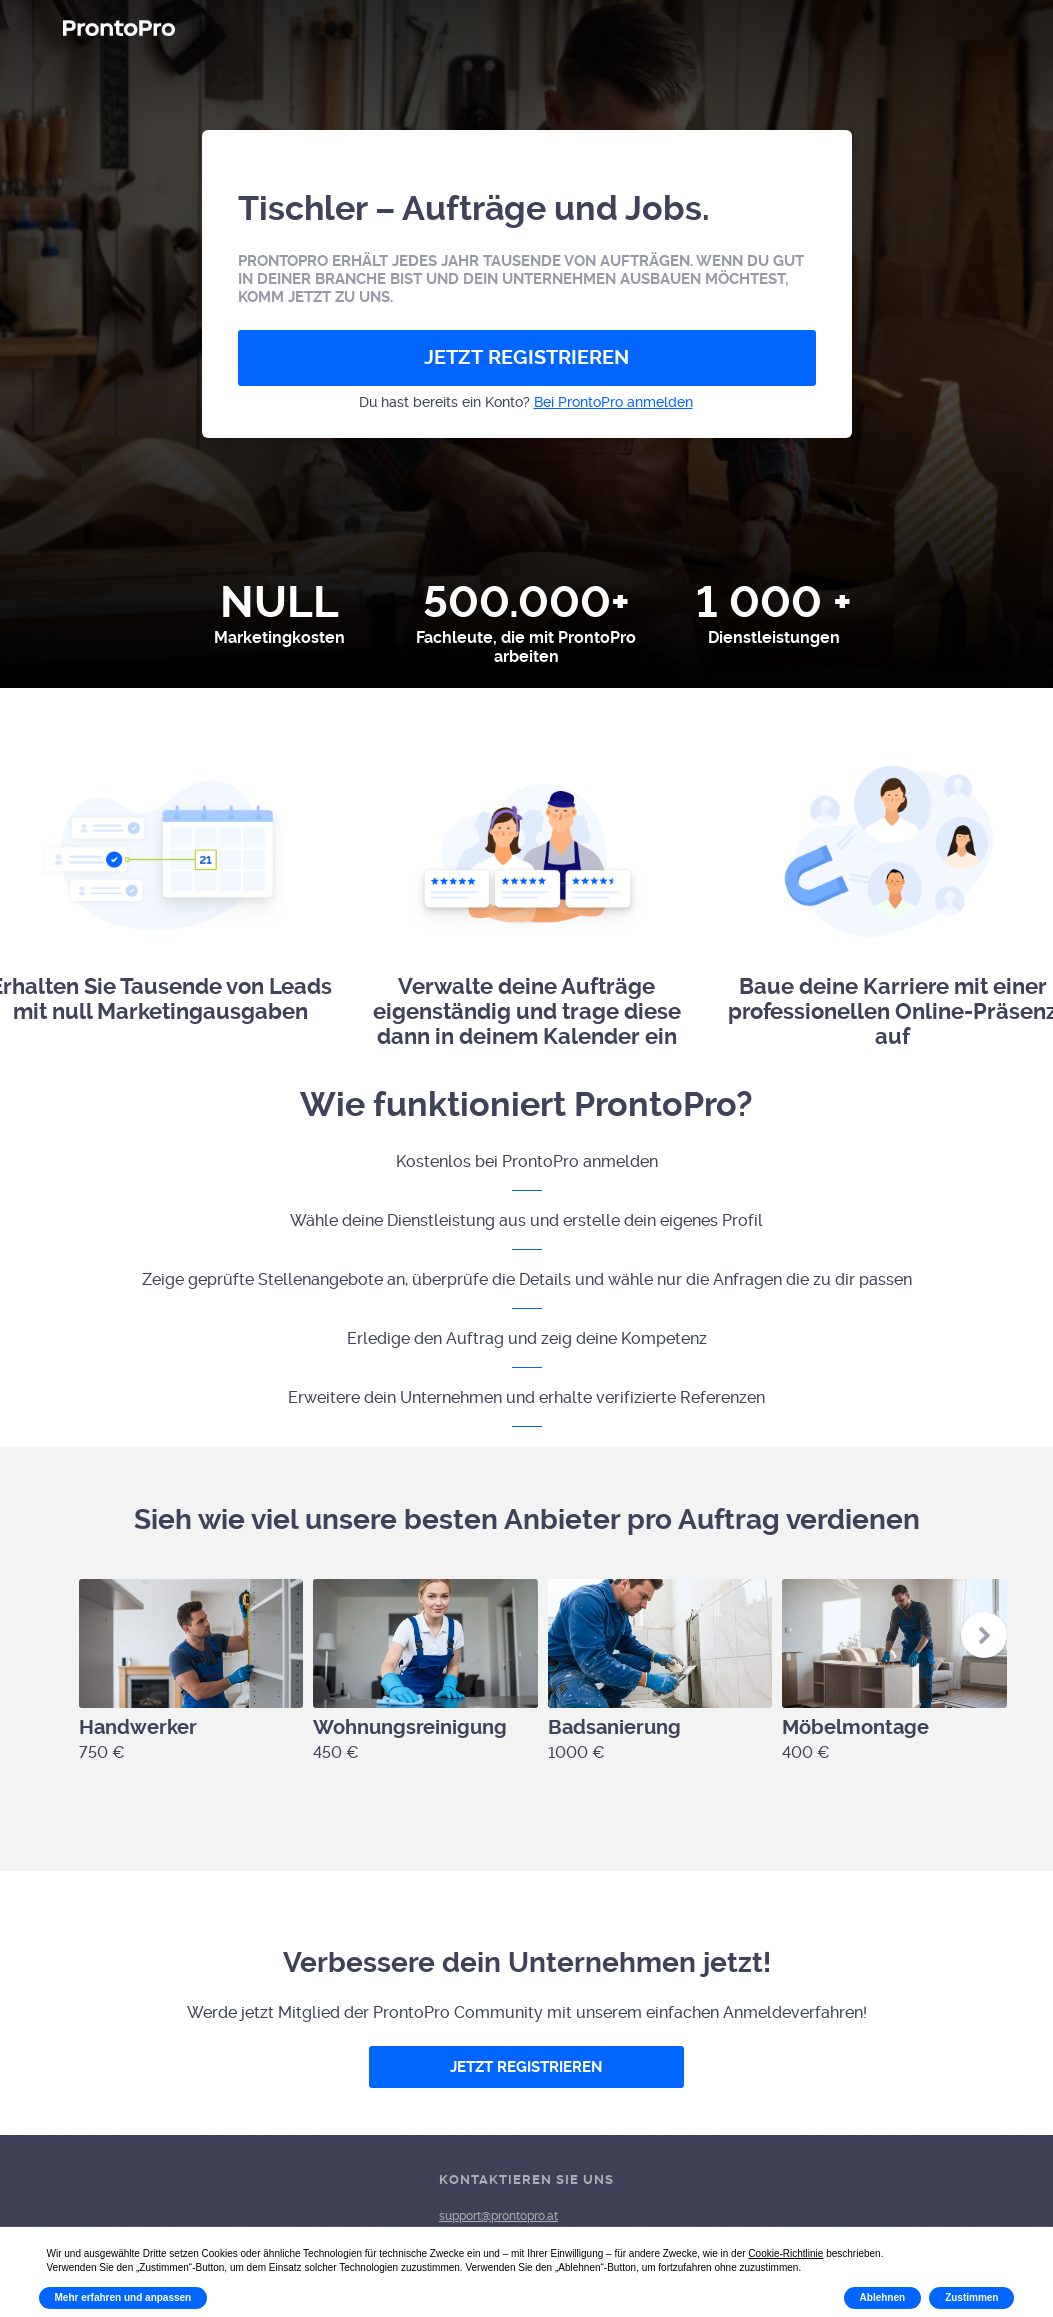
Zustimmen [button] (971, 2297)
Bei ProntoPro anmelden (613, 402)
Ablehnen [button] (883, 2297)
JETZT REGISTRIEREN (526, 357)
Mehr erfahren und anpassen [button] (123, 2297)
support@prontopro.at (498, 2216)
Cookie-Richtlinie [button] (785, 2253)
